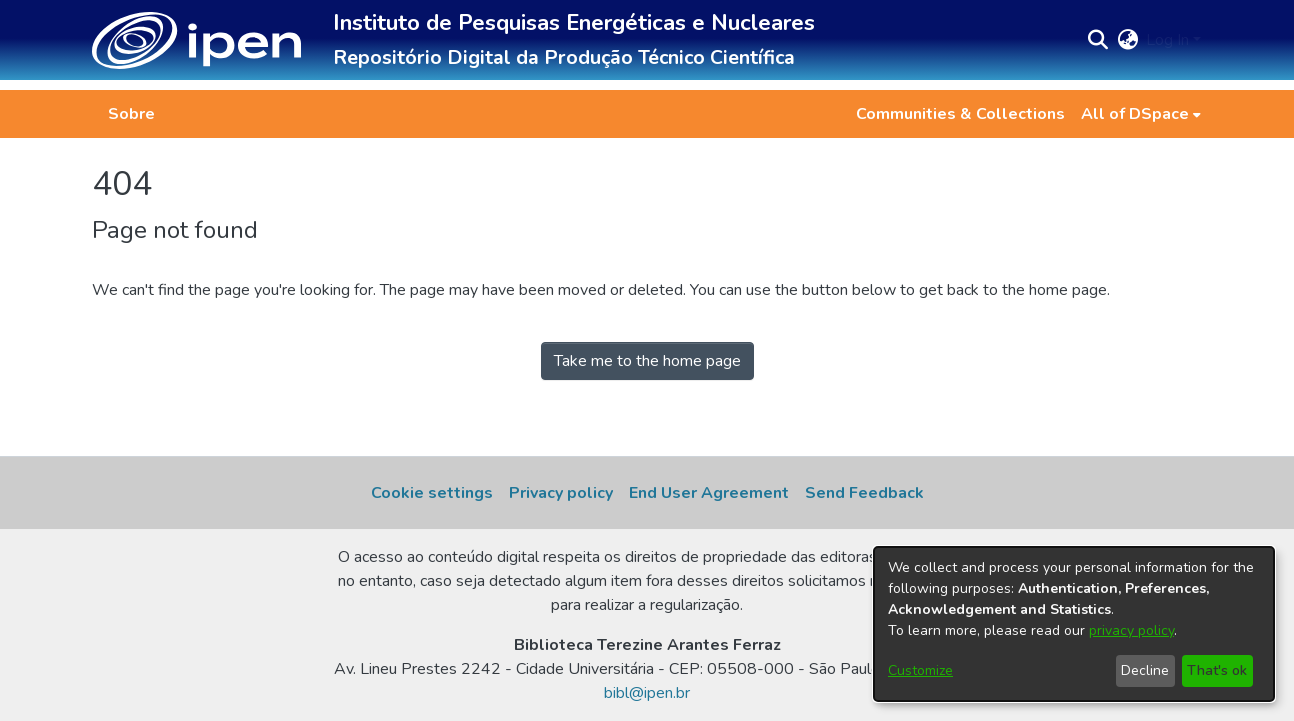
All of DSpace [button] (1135, 114)
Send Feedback (864, 493)
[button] (196, 40)
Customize (920, 670)
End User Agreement (709, 493)
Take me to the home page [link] (647, 361)
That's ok (1217, 670)
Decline (1145, 670)
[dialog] (1074, 624)
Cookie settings (432, 493)
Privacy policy (561, 493)
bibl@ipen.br (647, 693)
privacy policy (1131, 630)
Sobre (131, 114)
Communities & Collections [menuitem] (960, 114)
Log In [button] (1169, 40)
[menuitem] (1141, 114)
